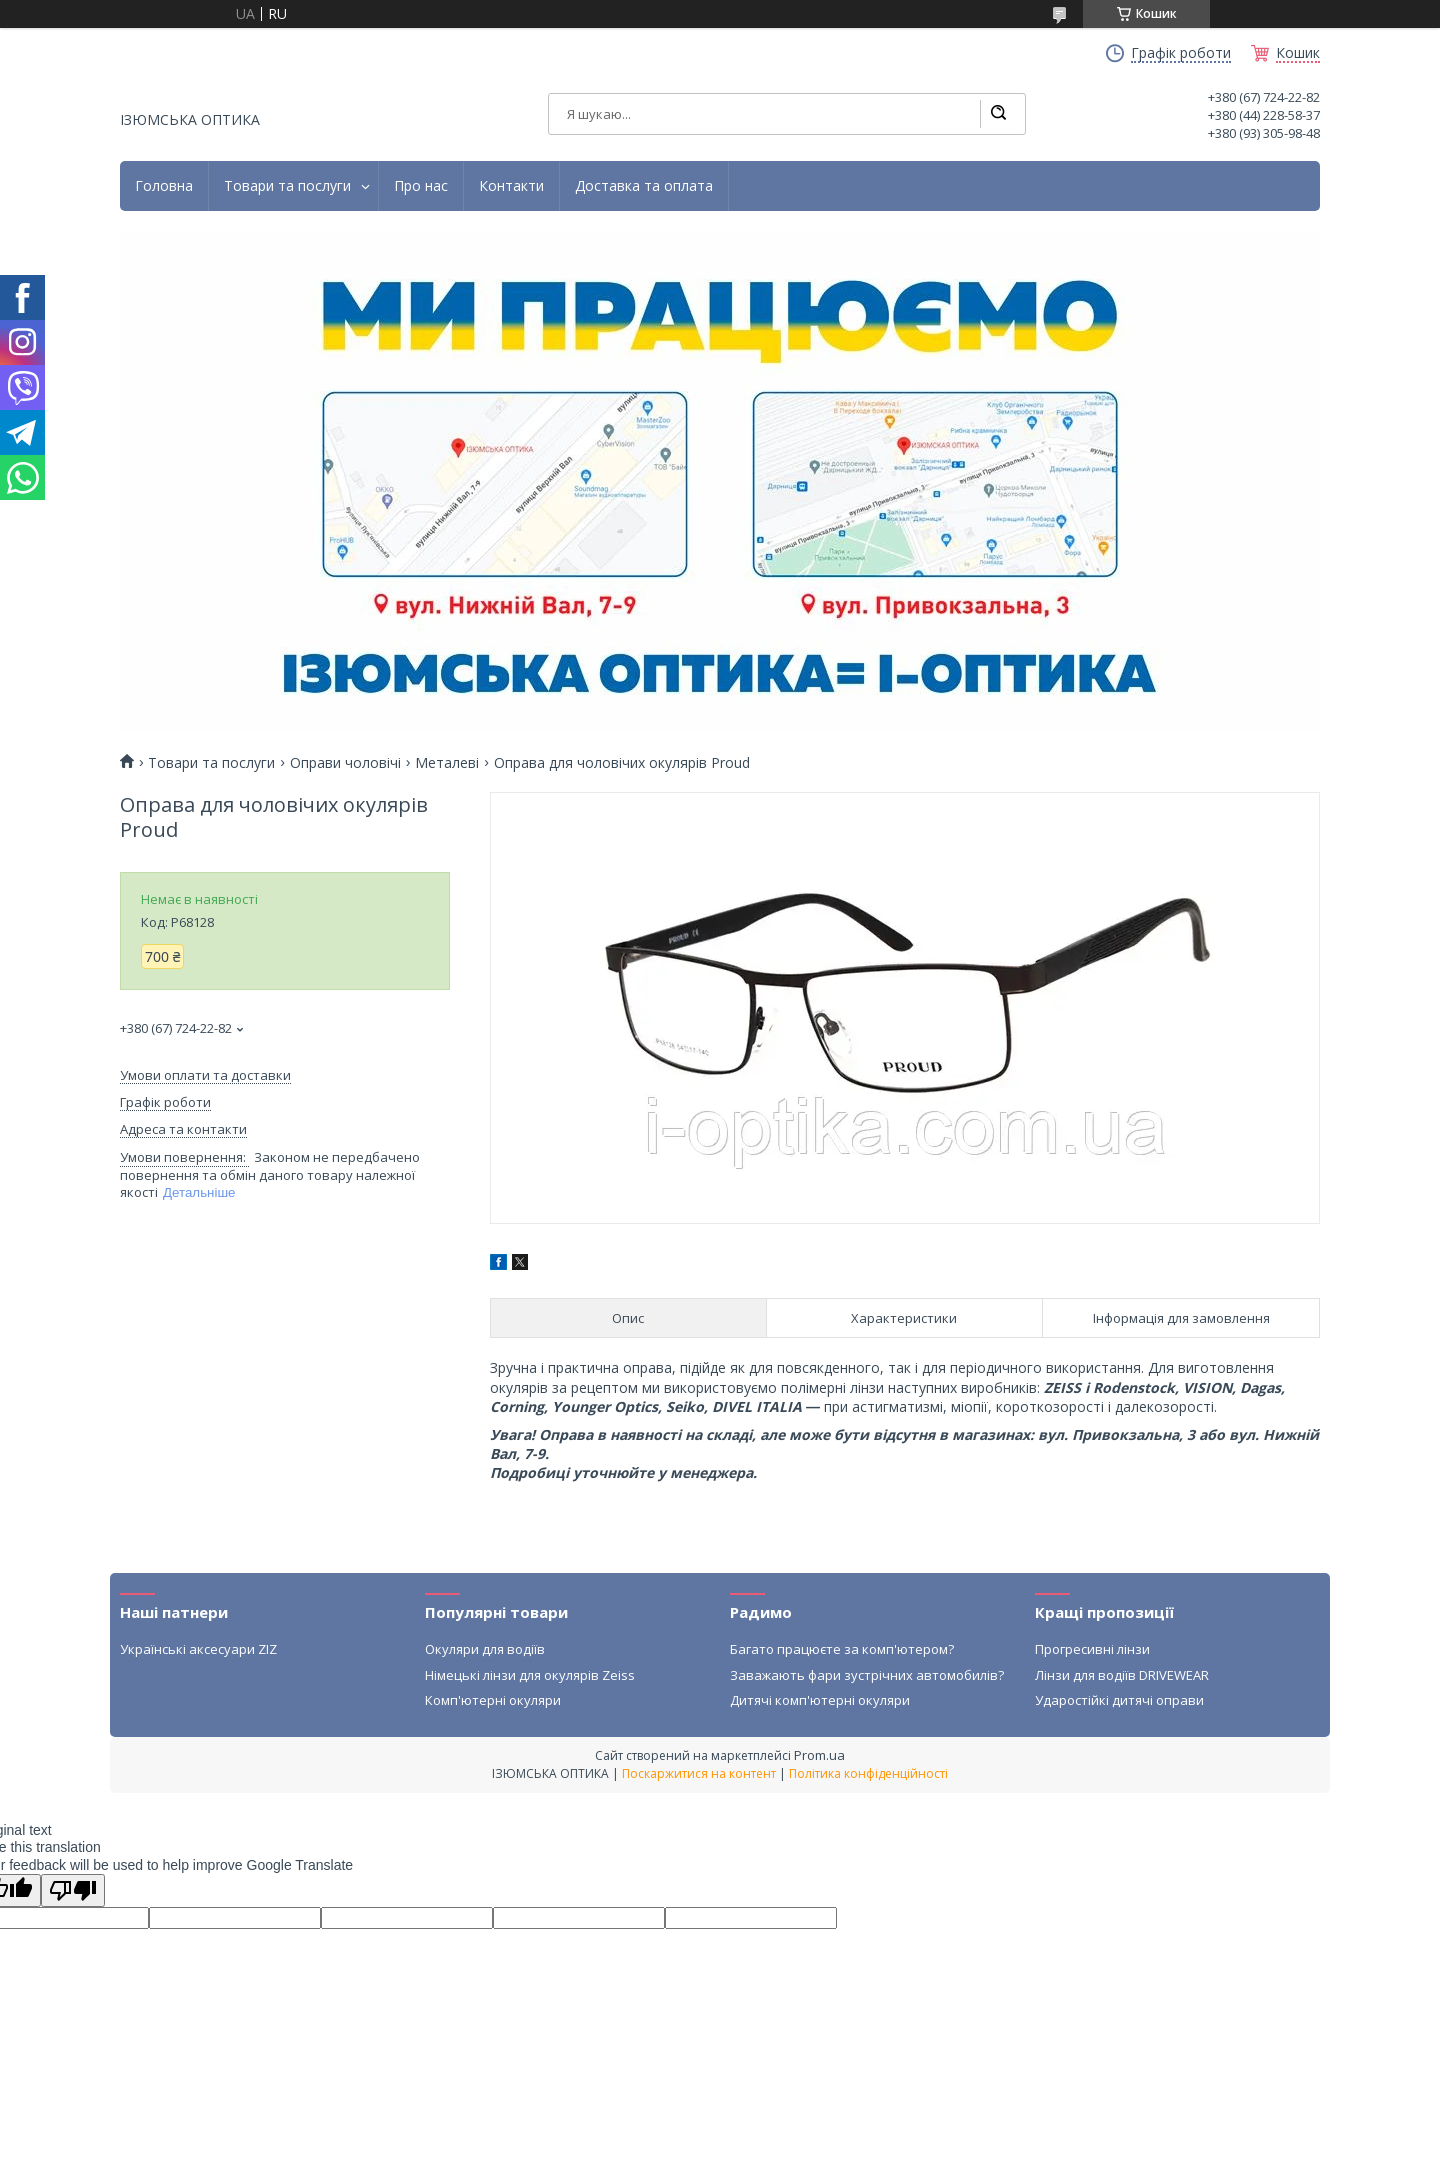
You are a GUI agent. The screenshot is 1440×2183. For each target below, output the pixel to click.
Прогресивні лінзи (1092, 1649)
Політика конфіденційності (868, 1773)
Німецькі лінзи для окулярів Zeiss (530, 1675)
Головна (164, 186)
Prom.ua (819, 1755)
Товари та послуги (287, 186)
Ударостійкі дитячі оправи (1119, 1700)
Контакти (511, 186)
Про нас (421, 186)
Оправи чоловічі (345, 763)
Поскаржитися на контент (699, 1773)
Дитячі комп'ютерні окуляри (820, 1700)
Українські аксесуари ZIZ (198, 1649)
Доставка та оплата (644, 186)
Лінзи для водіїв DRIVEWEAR (1122, 1675)
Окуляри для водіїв (485, 1649)
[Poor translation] (73, 1890)
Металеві (447, 763)
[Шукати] (998, 114)
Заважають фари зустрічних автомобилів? (867, 1675)
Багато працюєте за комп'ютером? (842, 1649)
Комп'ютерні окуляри (493, 1700)
